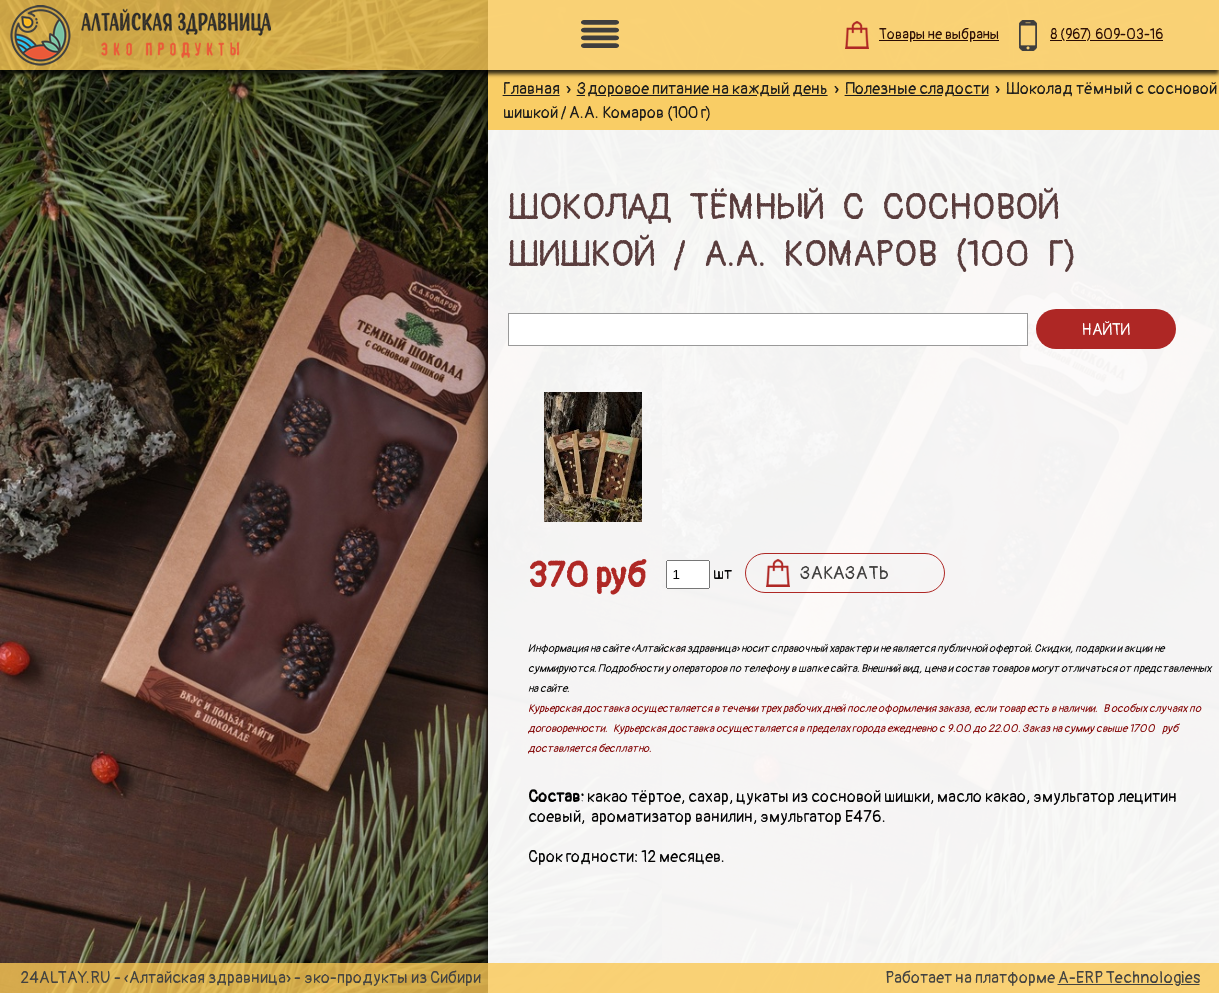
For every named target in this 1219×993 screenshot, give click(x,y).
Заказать (844, 573)
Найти (1105, 330)
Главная (531, 89)
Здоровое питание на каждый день (702, 89)
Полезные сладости (917, 89)
